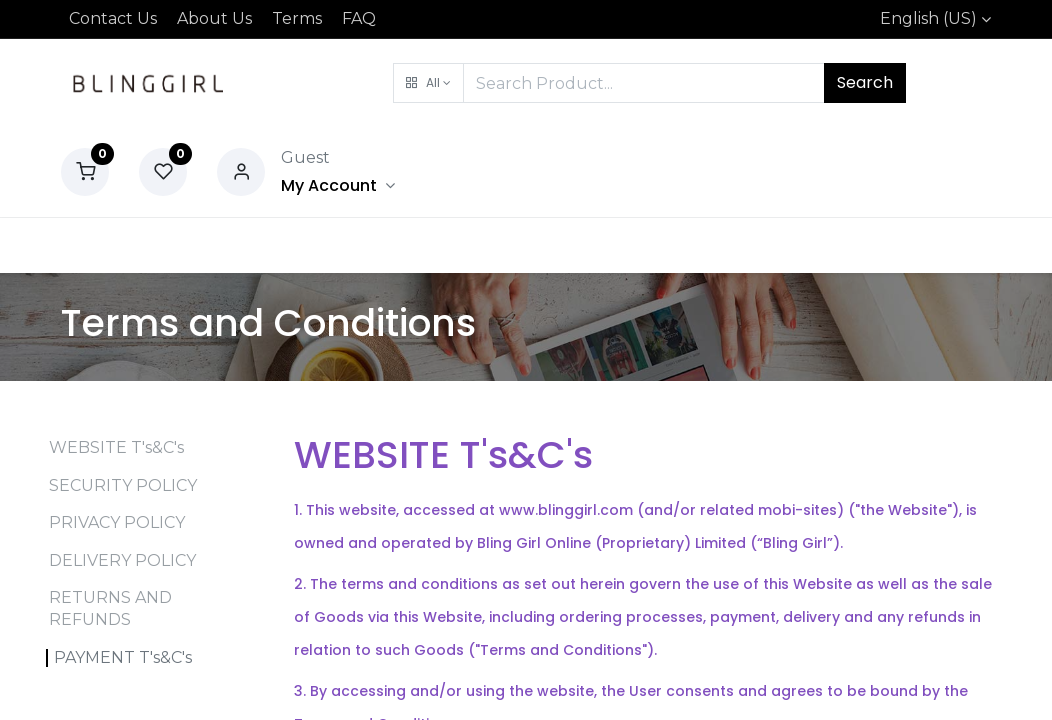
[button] (428, 83)
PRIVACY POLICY (117, 522)
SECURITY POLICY (123, 485)
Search (865, 82)
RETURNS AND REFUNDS (110, 608)
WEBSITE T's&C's (116, 447)
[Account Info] (338, 185)
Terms (297, 18)
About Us (214, 18)
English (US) (928, 18)
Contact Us (113, 18)
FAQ (359, 18)
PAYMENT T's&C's (123, 657)
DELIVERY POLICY (122, 560)
